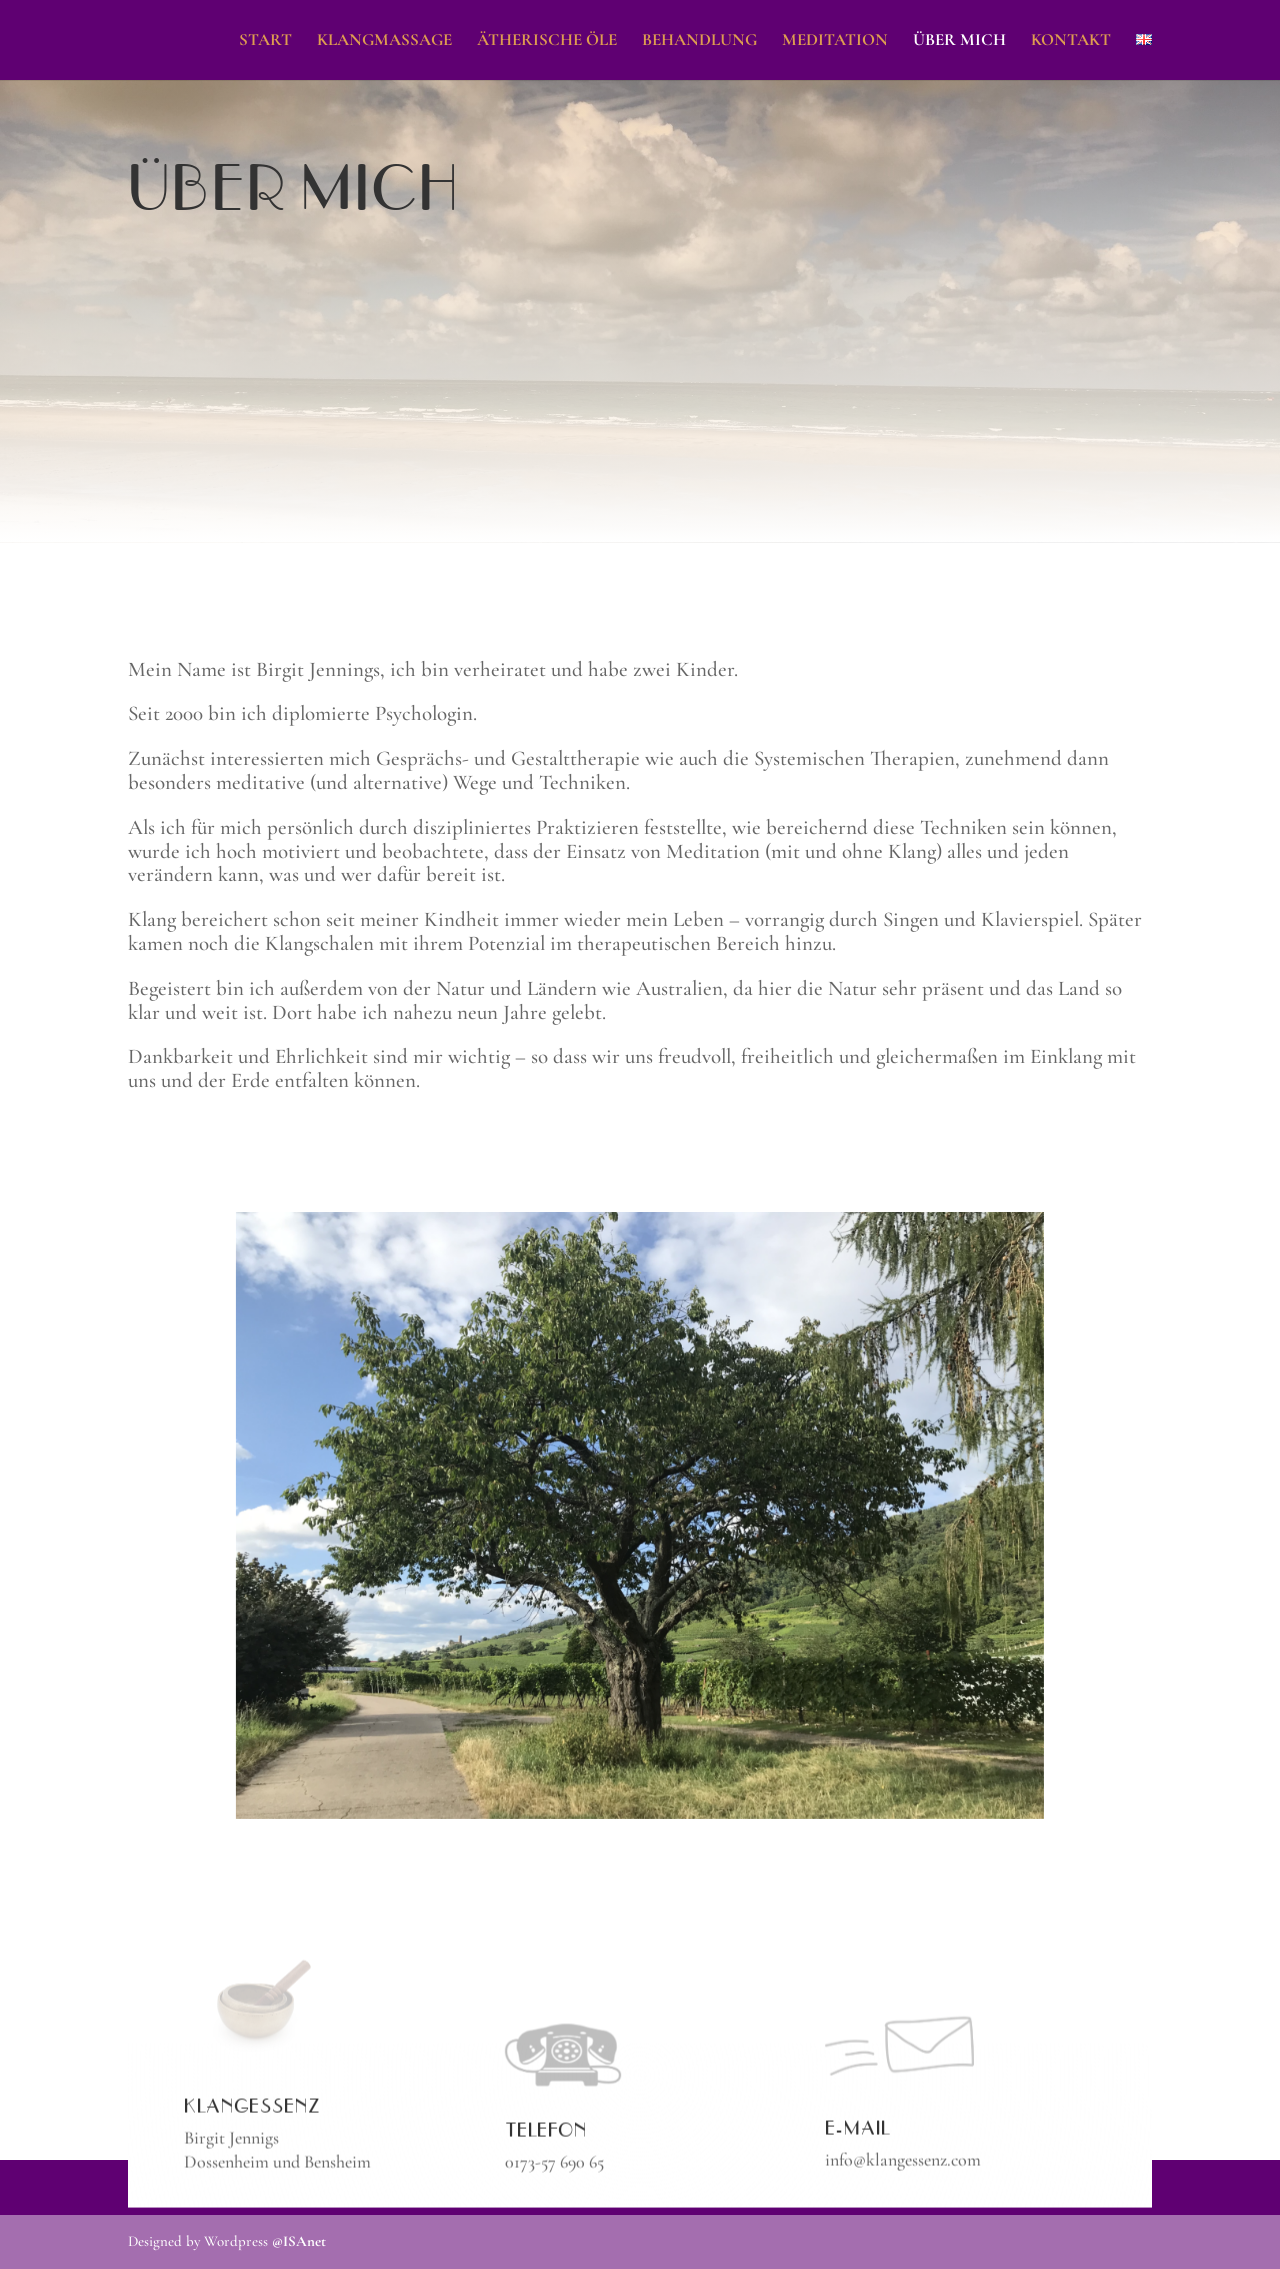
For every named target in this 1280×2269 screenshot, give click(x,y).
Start (265, 41)
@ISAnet (299, 2241)
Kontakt (1071, 41)
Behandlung (699, 41)
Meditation (835, 41)
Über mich (959, 41)
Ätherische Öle (547, 41)
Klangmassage (384, 41)
